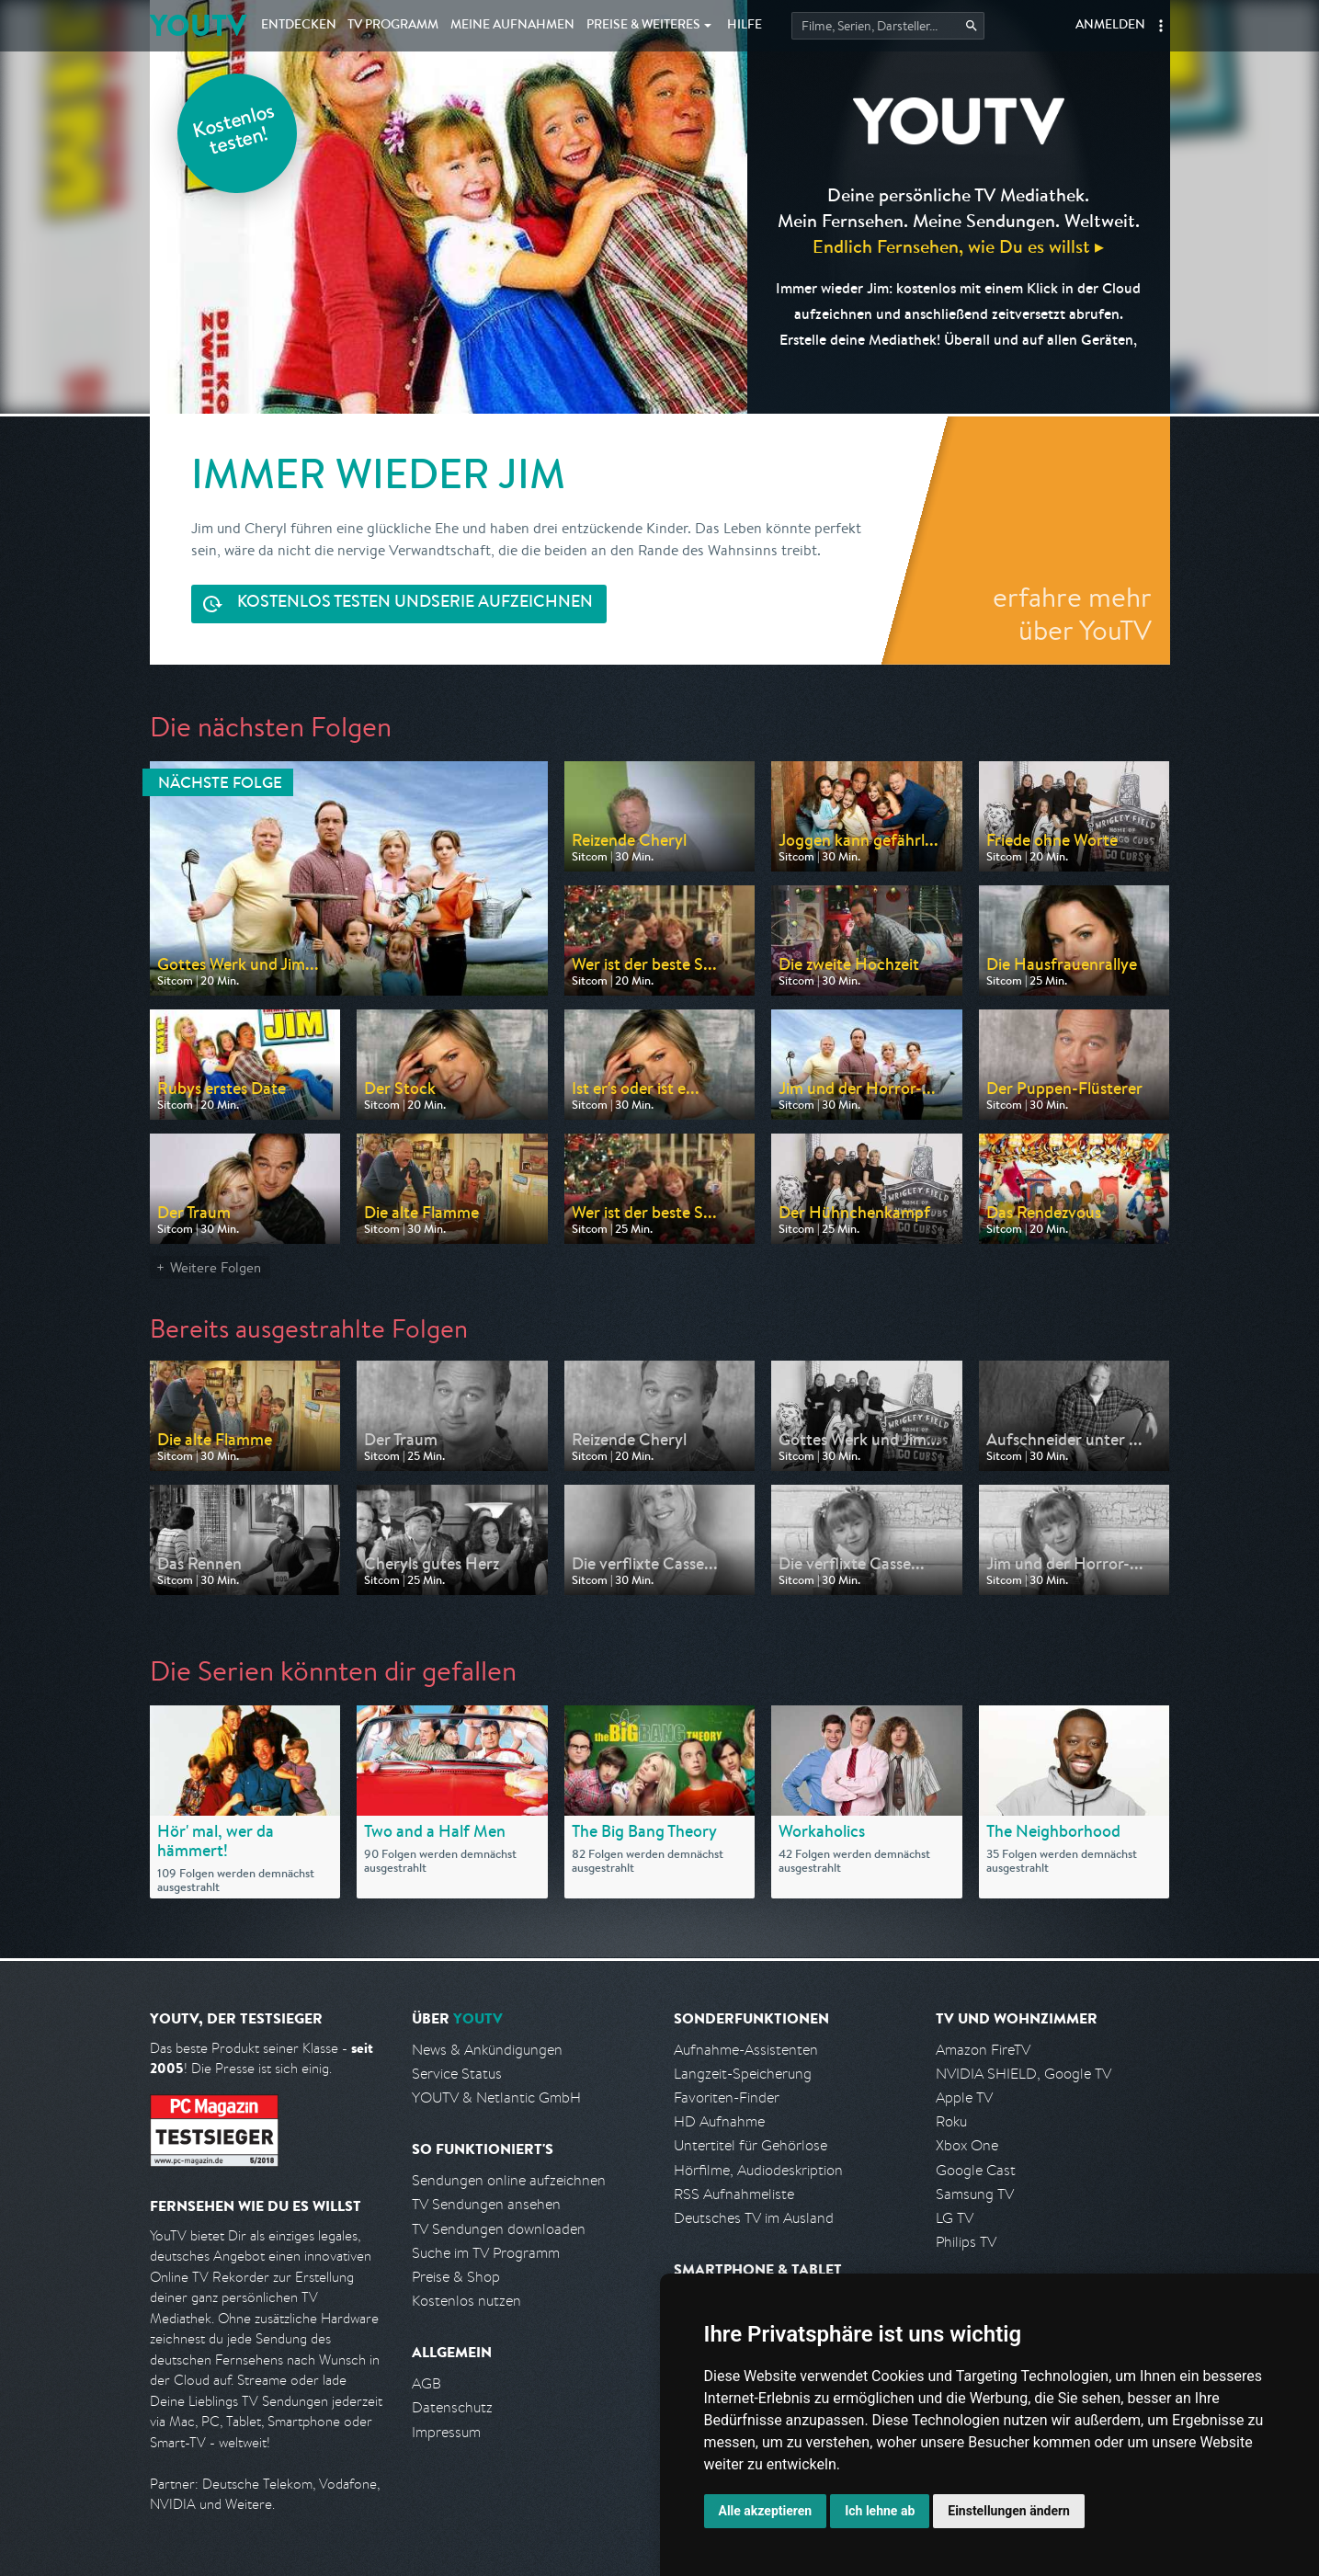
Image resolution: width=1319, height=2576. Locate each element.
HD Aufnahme (719, 2121)
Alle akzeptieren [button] (766, 2510)
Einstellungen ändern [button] (1009, 2510)
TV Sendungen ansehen (486, 2204)
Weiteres (643, 25)
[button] (1161, 25)
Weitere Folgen (215, 1267)
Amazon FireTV (983, 2049)
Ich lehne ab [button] (880, 2510)
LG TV (954, 2218)
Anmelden (1110, 25)
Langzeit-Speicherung (743, 2073)
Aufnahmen (512, 25)
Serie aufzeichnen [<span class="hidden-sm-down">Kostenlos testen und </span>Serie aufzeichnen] (415, 603)
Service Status (457, 2073)
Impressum (446, 2432)
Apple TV (964, 2097)
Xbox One (967, 2145)
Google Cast (976, 2170)
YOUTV (198, 25)
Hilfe (744, 25)
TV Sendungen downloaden (499, 2229)
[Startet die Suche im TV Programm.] (887, 26)
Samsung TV (975, 2194)
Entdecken (298, 25)
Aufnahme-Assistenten (746, 2049)
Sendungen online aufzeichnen (509, 2180)
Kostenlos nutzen (466, 2300)
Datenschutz (452, 2407)
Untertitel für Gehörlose (750, 2145)
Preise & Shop (456, 2276)
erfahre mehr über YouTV (1072, 613)
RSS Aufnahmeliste (734, 2194)
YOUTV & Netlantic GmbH (496, 2097)
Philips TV (966, 2241)
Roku (951, 2121)
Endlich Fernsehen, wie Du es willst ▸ (958, 246)
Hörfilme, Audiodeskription (758, 2170)
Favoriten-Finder (726, 2097)
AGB (426, 2383)
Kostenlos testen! (234, 132)
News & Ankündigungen (487, 2049)
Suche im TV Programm (486, 2253)
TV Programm (392, 25)
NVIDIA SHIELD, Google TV (1023, 2073)
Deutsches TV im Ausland (754, 2218)
